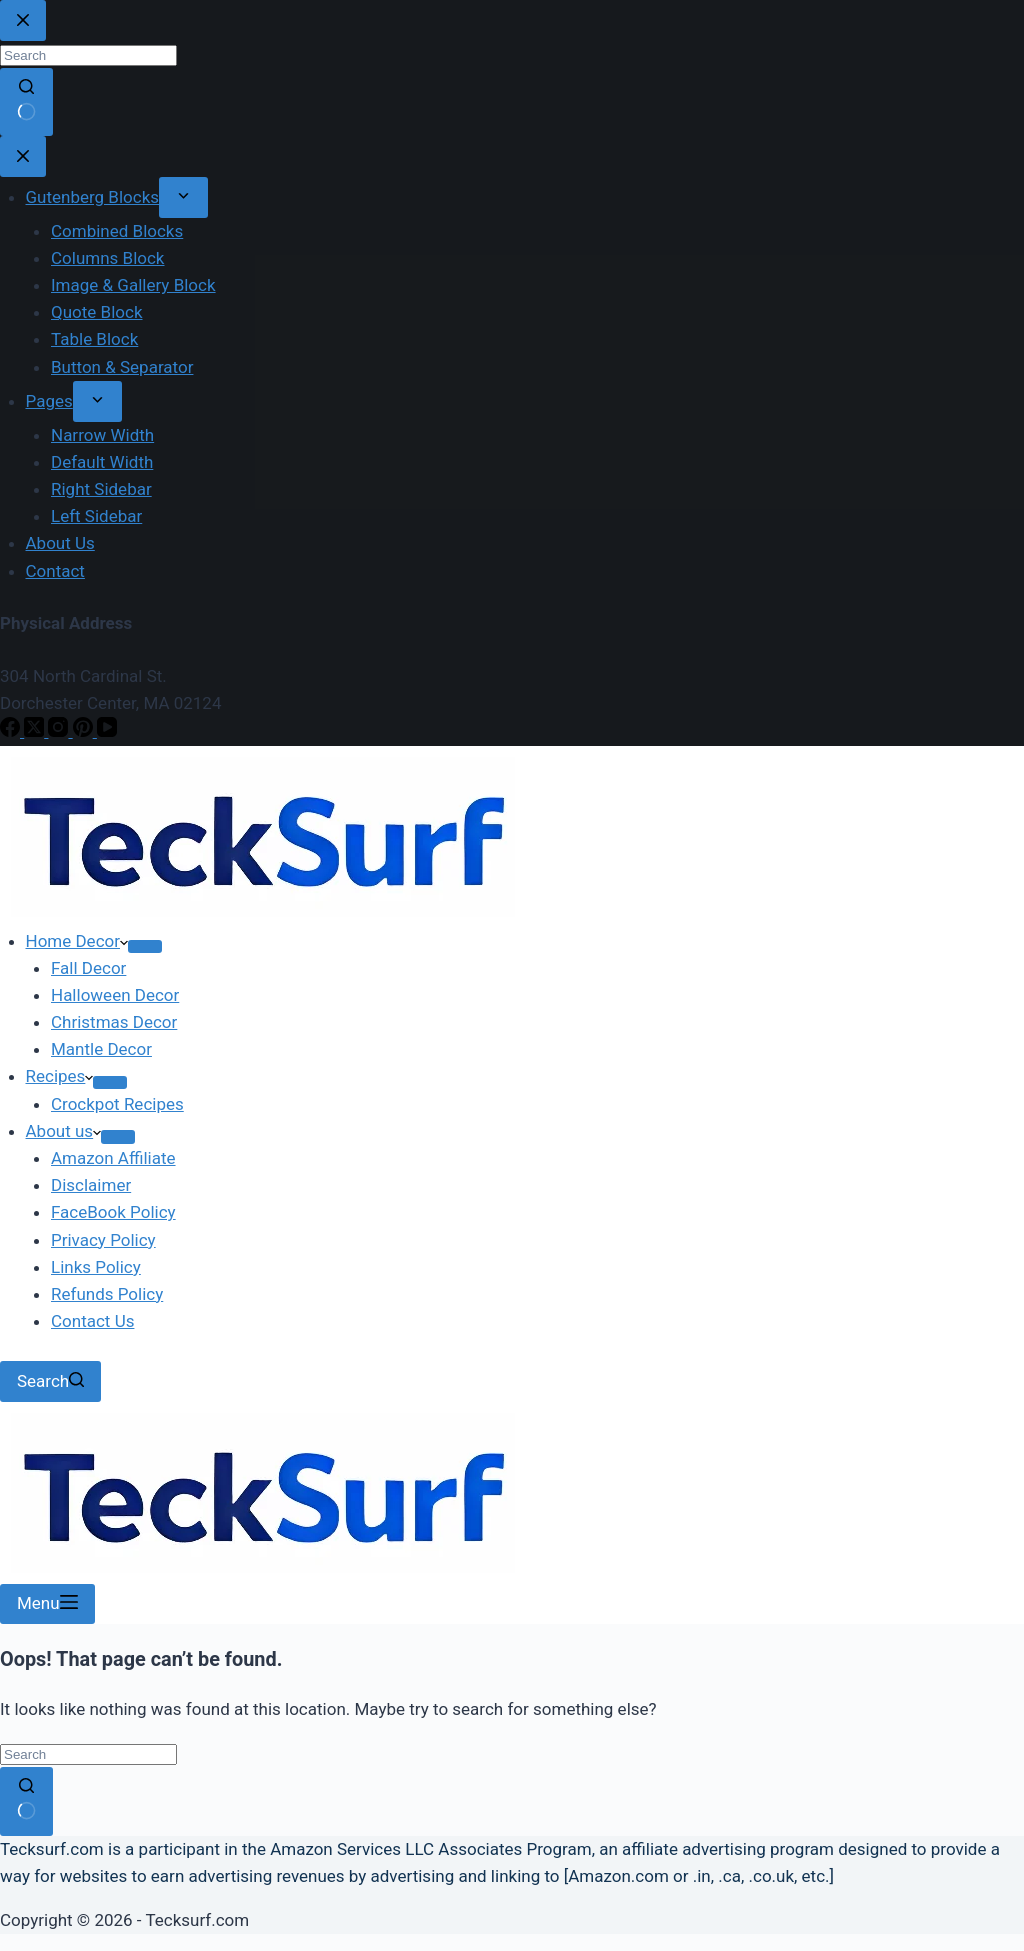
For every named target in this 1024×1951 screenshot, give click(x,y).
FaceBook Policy (113, 1212)
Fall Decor (88, 968)
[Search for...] (88, 1754)
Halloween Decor (115, 995)
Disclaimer (91, 1185)
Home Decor (77, 941)
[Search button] (26, 1801)
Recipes (60, 1076)
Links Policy (96, 1267)
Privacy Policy (103, 1240)
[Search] (50, 1381)
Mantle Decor (101, 1049)
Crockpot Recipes (117, 1104)
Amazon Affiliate (113, 1158)
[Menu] (47, 1604)
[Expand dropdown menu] (145, 947)
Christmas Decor (114, 1022)
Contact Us (92, 1321)
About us (64, 1131)
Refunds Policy (107, 1294)
